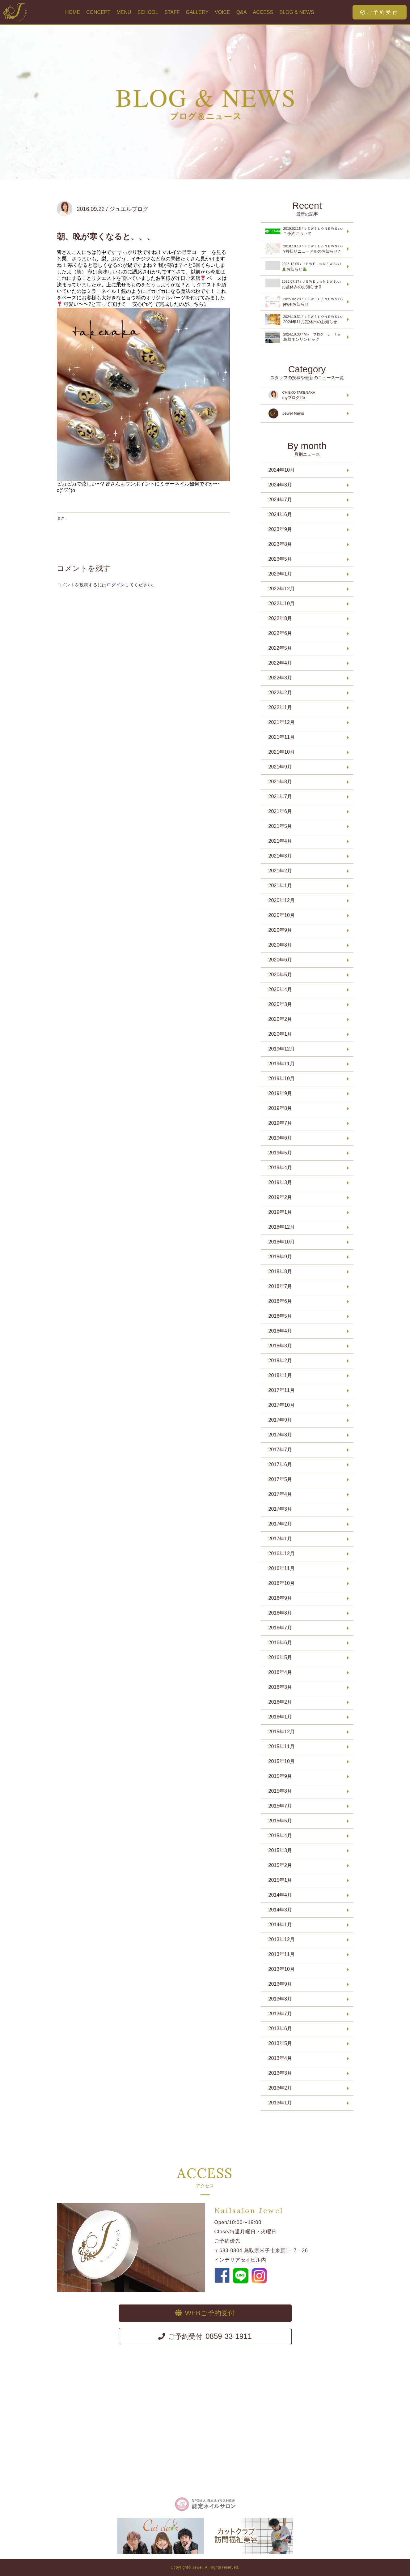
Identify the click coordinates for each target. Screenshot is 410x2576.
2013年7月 (280, 2013)
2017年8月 (280, 1434)
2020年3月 (280, 1004)
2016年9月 (280, 1598)
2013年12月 (281, 1939)
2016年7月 (280, 1627)
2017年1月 (280, 1538)
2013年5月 (280, 2043)
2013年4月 (280, 2058)
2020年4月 (280, 989)
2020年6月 (280, 959)
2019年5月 (280, 1152)
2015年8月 (280, 1791)
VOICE (222, 12)
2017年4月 (280, 1494)
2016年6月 (280, 1642)
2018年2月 (280, 1360)
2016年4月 (280, 1672)
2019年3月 (280, 1182)
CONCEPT (98, 12)
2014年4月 (280, 1895)
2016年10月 (281, 1583)
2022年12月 (281, 588)
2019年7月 (280, 1123)
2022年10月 (281, 603)
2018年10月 (281, 1241)
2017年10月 (281, 1405)
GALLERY (197, 12)
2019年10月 (281, 1078)
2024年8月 (280, 484)
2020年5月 (280, 974)
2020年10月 (281, 915)
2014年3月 (280, 1909)
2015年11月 (281, 1746)
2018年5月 (280, 1316)
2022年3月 (280, 677)
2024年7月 (280, 499)
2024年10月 (281, 470)
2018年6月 (280, 1301)
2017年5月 (280, 1479)
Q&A (241, 12)
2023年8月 (280, 544)
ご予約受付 (379, 12)
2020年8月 (280, 945)
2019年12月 (281, 1048)
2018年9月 (280, 1256)
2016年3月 (280, 1687)
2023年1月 (280, 573)
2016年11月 (281, 1568)
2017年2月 (280, 1523)
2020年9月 (280, 930)
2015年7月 (280, 1805)
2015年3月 (280, 1850)
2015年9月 (280, 1776)
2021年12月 (281, 722)
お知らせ (305, 266)
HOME (72, 12)
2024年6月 (280, 514)
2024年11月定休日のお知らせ (305, 319)
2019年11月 (281, 1063)
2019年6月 (280, 1137)
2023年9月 (280, 529)
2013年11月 (281, 1954)
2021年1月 (280, 885)
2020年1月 (280, 1034)
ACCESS (263, 12)
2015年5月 (280, 1820)
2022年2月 (280, 692)
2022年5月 (280, 648)
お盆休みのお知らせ (305, 284)
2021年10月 (281, 752)
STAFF (172, 12)
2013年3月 (280, 2073)
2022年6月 (280, 633)
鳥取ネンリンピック (305, 337)
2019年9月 (280, 1093)
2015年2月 (280, 1865)
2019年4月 (280, 1167)
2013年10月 (281, 1969)
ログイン (116, 584)
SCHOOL (147, 12)
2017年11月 (281, 1390)
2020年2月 (280, 1019)
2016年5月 (280, 1657)
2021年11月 (281, 737)
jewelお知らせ (305, 301)
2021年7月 (280, 796)
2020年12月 (281, 900)
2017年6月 (280, 1464)
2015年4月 (280, 1835)
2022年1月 (280, 707)
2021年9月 (280, 766)
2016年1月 (280, 1716)
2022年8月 (280, 618)
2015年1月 (280, 1880)
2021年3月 (280, 855)
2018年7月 (280, 1286)
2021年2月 (280, 870)
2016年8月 (280, 1612)
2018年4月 (280, 1330)
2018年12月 (281, 1227)
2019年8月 (280, 1108)
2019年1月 (280, 1212)
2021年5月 (280, 826)
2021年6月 (280, 811)
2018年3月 (280, 1345)
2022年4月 (280, 662)
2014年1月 (280, 1924)
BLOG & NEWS (296, 12)
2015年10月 (281, 1761)
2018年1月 (280, 1375)
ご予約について (305, 231)
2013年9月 (280, 1984)
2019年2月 (280, 1197)
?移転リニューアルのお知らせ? (305, 249)
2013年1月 (280, 2102)
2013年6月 (280, 2028)
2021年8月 (280, 781)
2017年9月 (280, 1420)
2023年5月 (280, 559)
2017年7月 (280, 1449)
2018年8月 (280, 1271)
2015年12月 (281, 1731)
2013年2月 (280, 2087)
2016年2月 (280, 1702)
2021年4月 (280, 841)
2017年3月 (280, 1509)
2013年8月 (280, 1998)
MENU (123, 12)
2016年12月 (281, 1553)
